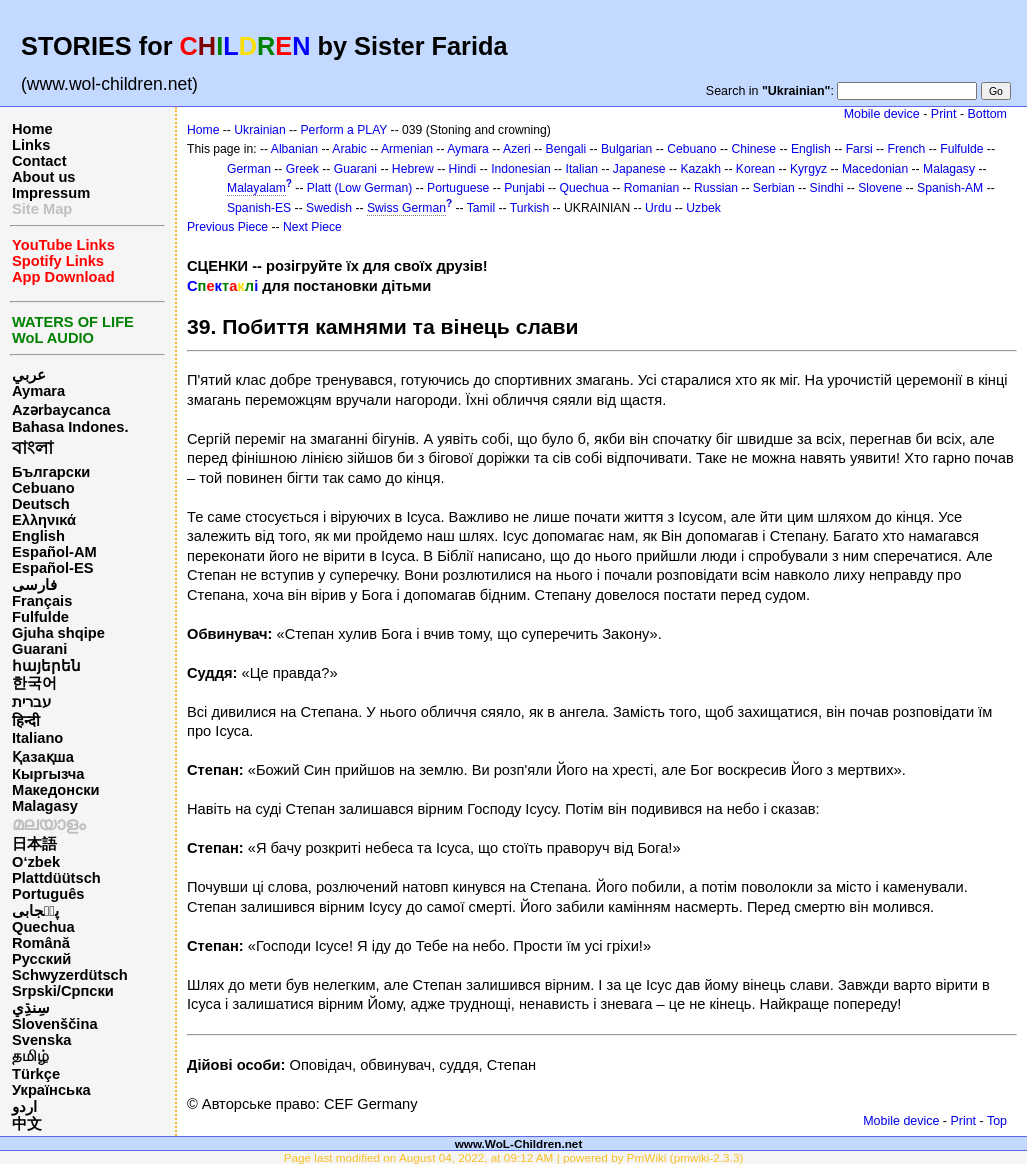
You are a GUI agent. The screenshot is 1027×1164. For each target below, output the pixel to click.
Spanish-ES (259, 208)
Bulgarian (626, 149)
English (38, 536)
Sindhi (827, 188)
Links (31, 145)
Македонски (56, 790)
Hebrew (413, 169)
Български (51, 472)
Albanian (294, 149)
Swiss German (406, 208)
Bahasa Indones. (70, 427)
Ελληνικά (44, 520)
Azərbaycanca (61, 410)
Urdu (658, 208)
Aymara (38, 391)
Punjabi (524, 188)
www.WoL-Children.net (519, 1143)
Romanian (651, 188)
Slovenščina (55, 1024)
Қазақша (43, 757)
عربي (29, 375)
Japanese (639, 169)
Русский (41, 959)
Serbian (774, 188)
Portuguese (458, 188)
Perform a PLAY (344, 130)
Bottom (987, 114)
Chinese (753, 149)
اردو (24, 1107)
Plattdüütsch (56, 878)
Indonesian (520, 169)
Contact (39, 161)
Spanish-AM (950, 188)
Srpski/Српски (63, 991)
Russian (716, 188)
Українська (51, 1090)
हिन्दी (26, 721)
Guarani (39, 649)
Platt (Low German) (359, 188)
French (907, 149)
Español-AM (54, 552)
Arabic (349, 149)
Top (997, 1121)
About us (44, 177)
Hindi (463, 169)
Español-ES (52, 568)
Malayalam (256, 188)
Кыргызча (48, 774)
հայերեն (46, 666)
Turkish (529, 208)
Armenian (407, 149)
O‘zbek (36, 862)
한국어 (34, 683)
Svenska (41, 1040)
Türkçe (36, 1074)
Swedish (329, 208)
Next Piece (312, 227)
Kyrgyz (808, 169)
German (249, 169)
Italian (582, 169)
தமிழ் (30, 1056)
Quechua (43, 927)
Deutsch (41, 504)
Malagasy (45, 806)
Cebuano (43, 488)
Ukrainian (259, 130)
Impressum (51, 193)
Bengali (566, 149)
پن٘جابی (35, 911)
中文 (27, 1124)
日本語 (34, 844)
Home (32, 129)
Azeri (517, 149)
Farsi (859, 149)
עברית (31, 702)
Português (48, 894)
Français (42, 601)
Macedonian (875, 169)
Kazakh (700, 169)
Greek (302, 169)
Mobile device (882, 114)
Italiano (37, 738)
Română (41, 943)
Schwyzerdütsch (70, 975)
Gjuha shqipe (58, 633)
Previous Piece (227, 227)
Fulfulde (40, 617)
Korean (755, 169)
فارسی (34, 585)
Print (944, 114)
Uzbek (703, 208)
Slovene (880, 188)
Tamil (481, 208)
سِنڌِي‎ (31, 1008)
